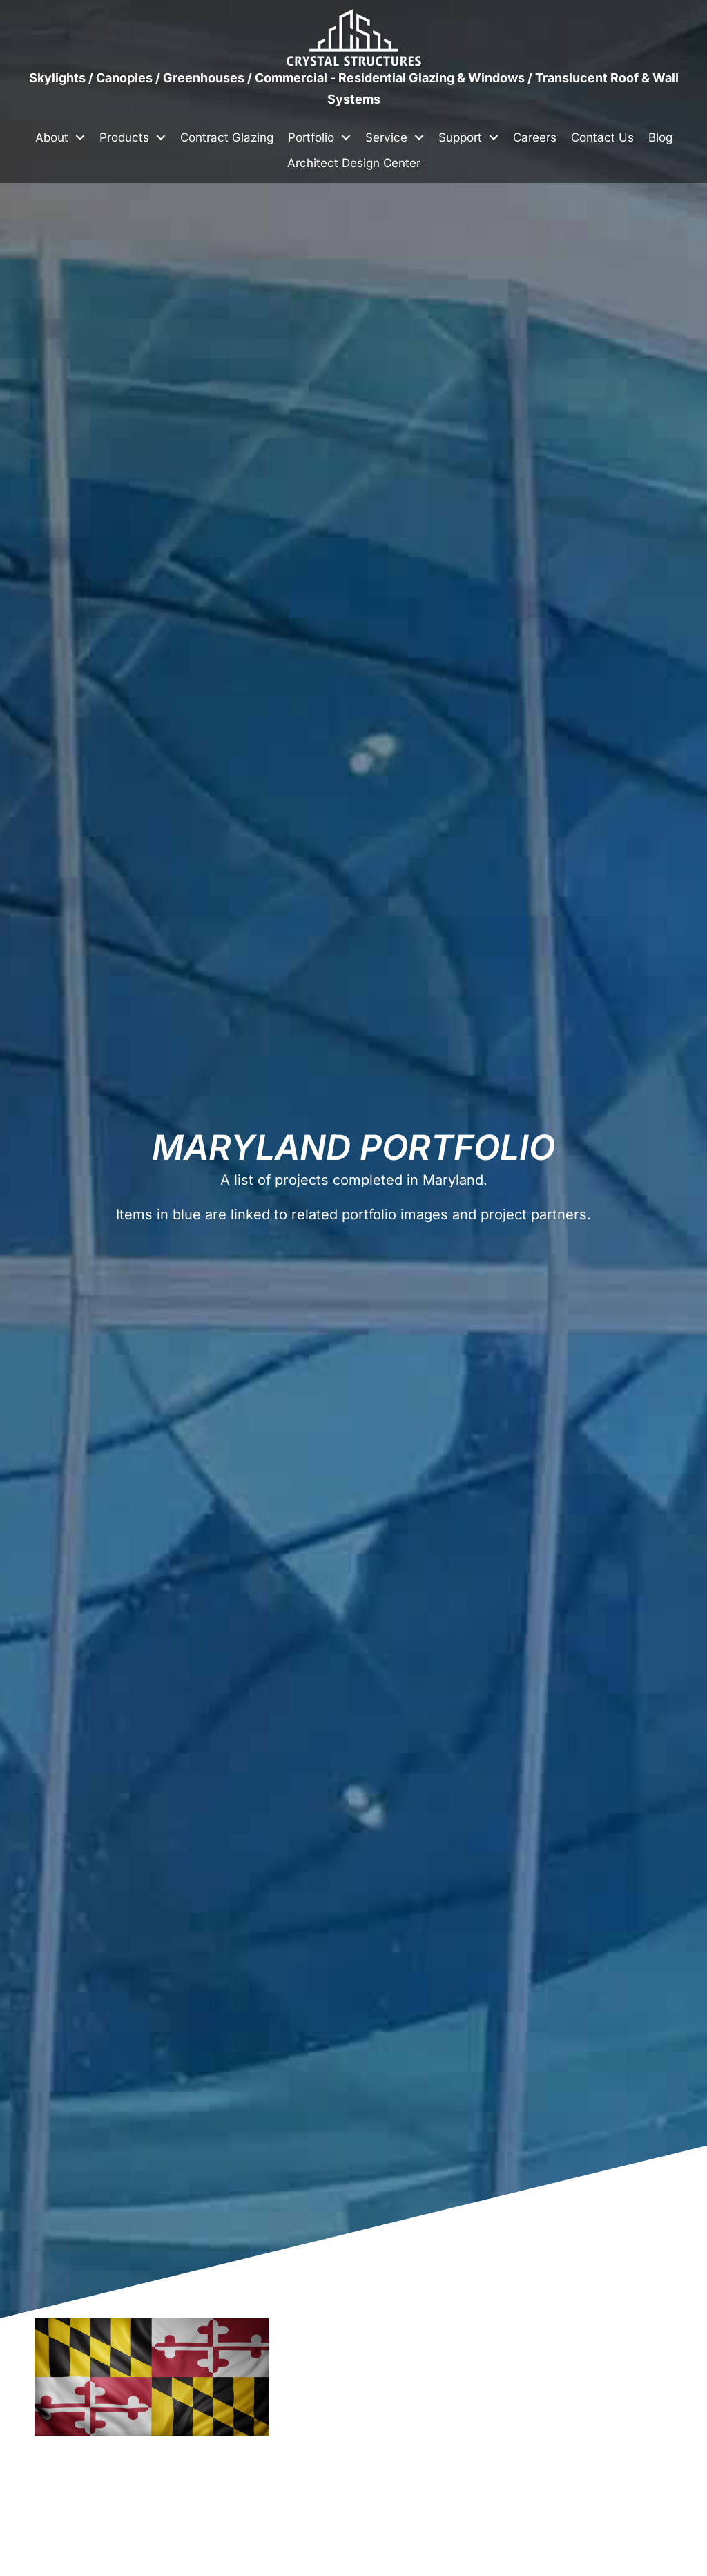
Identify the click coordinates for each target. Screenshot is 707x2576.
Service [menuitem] (386, 137)
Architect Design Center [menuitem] (353, 163)
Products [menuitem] (124, 137)
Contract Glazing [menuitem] (226, 137)
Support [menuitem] (460, 137)
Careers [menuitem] (534, 137)
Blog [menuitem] (660, 137)
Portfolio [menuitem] (311, 137)
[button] (80, 138)
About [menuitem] (51, 137)
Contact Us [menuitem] (602, 137)
